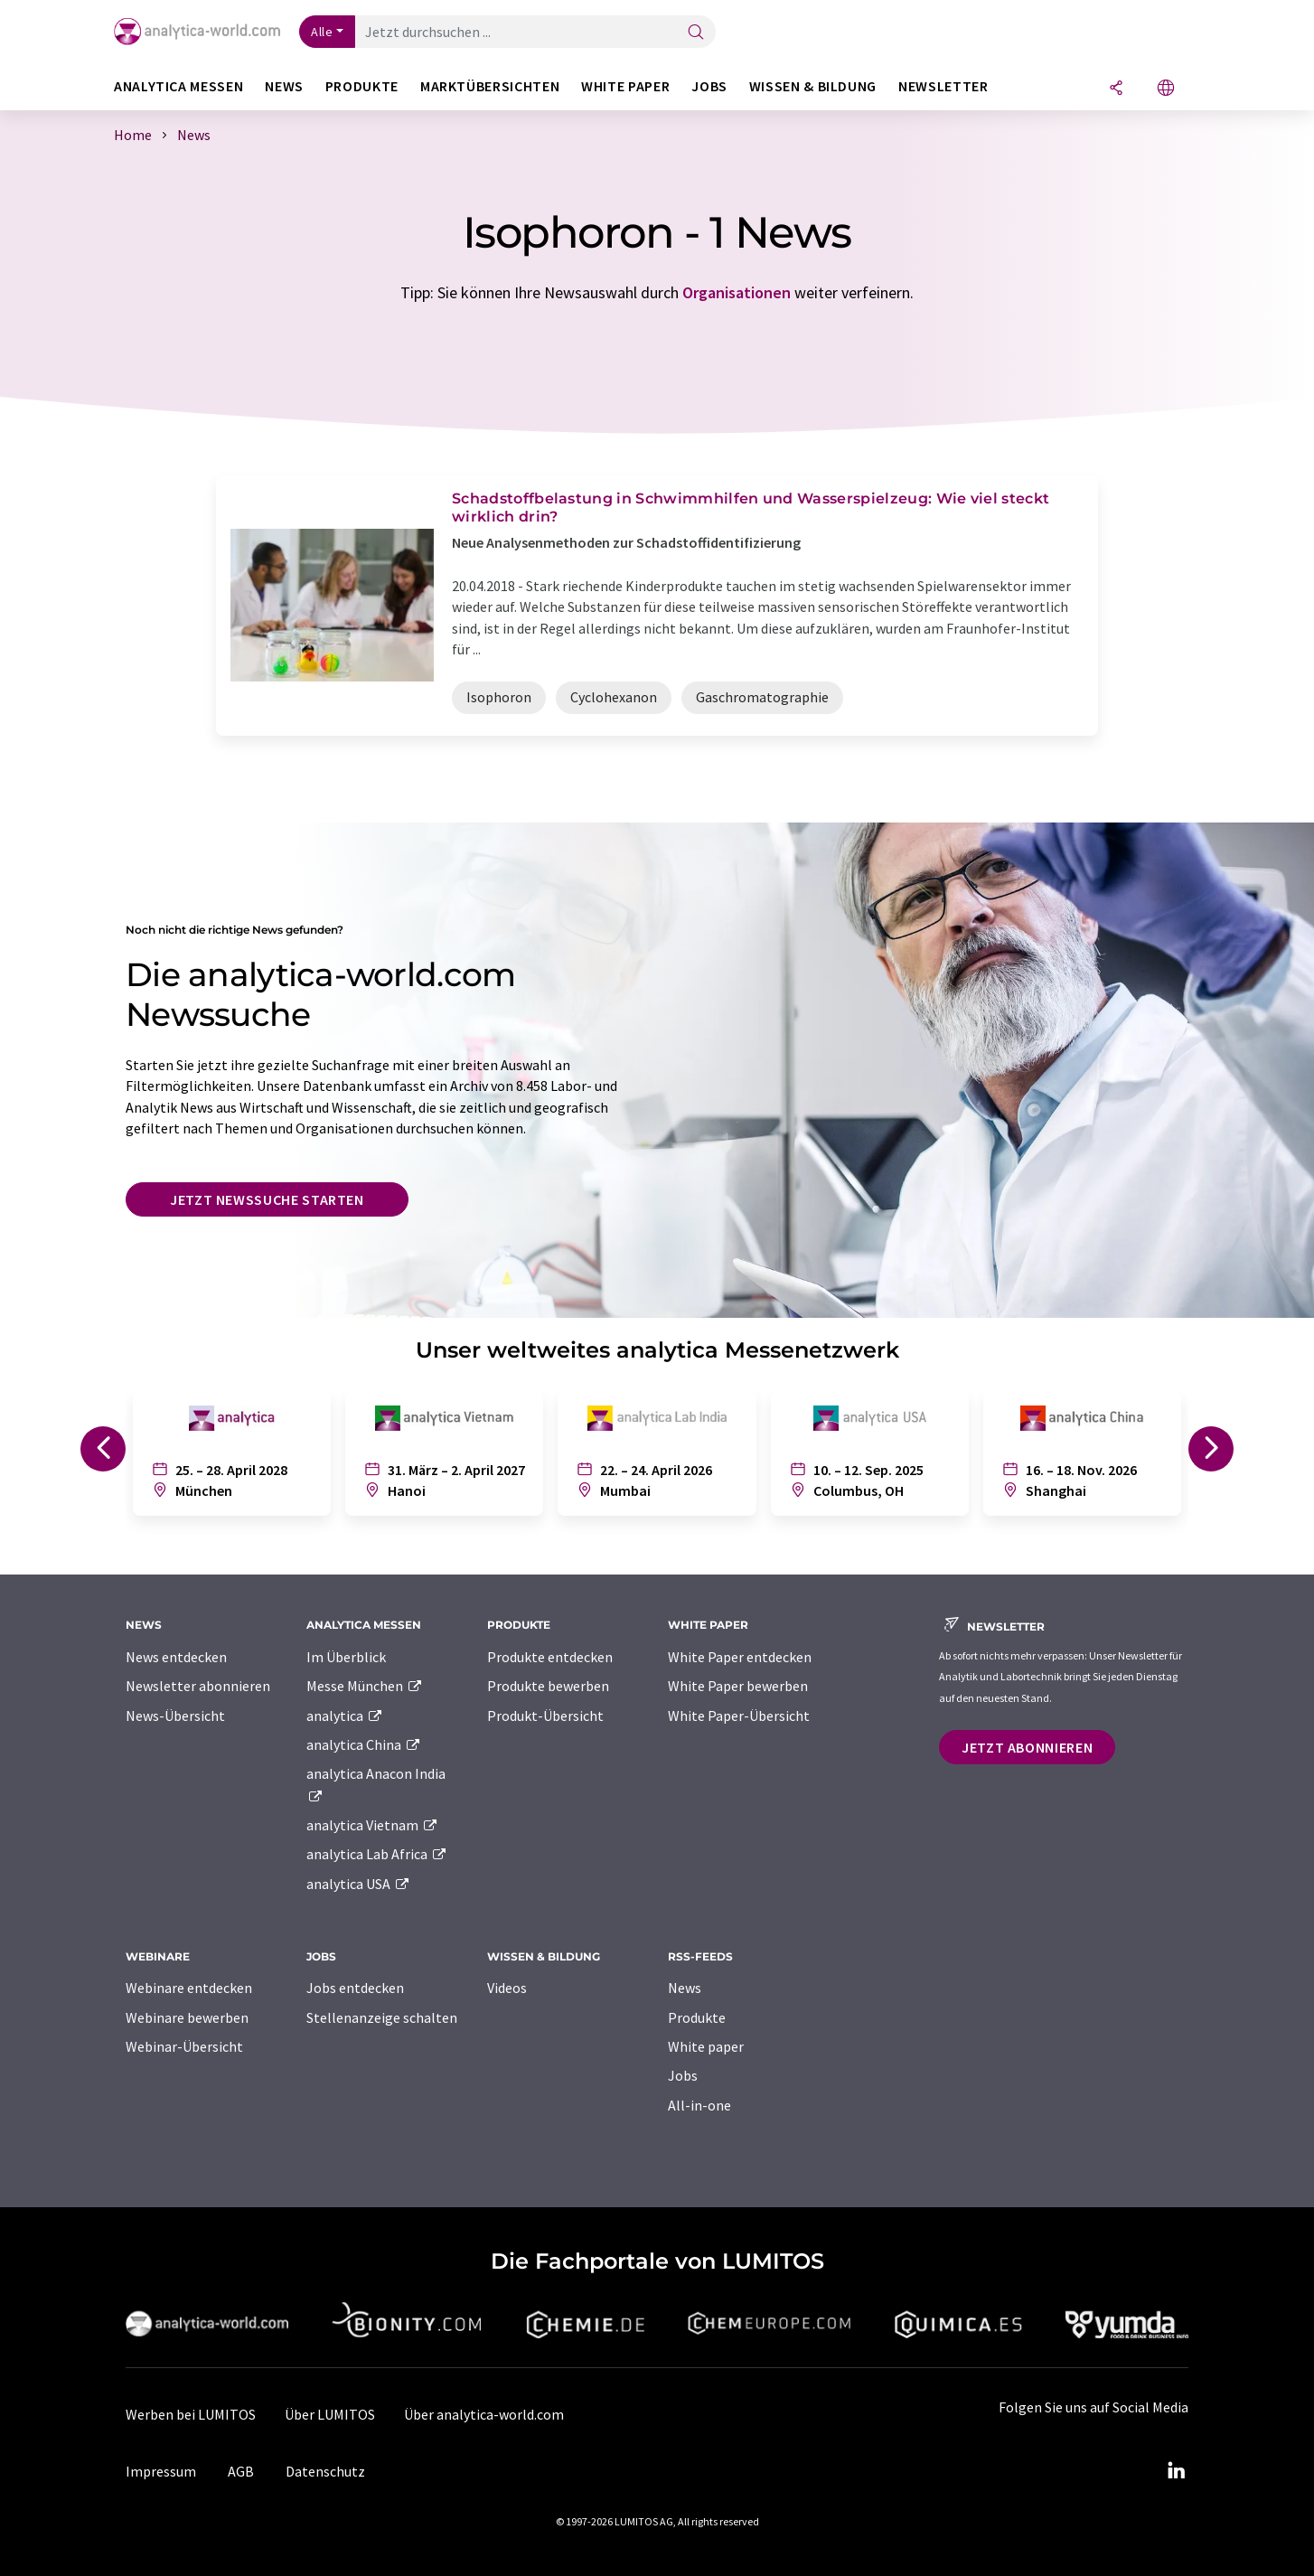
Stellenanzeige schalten (381, 2017)
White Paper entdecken (740, 1657)
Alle (322, 32)
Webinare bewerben (187, 2017)
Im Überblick (346, 1657)
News (684, 1988)
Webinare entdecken (189, 1988)
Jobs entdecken (355, 1988)
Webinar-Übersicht (184, 2046)
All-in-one (699, 2105)
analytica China (363, 1744)
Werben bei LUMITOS (191, 2414)
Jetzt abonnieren (1027, 1747)
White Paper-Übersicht (739, 1715)
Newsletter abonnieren (198, 1686)
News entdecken (176, 1657)
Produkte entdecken (550, 1657)
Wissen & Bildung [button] (813, 86)
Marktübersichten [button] (489, 86)
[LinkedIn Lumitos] (1175, 2471)
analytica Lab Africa (376, 1854)
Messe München (364, 1686)
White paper (706, 2046)
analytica (344, 1715)
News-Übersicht (175, 1715)
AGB (241, 2471)
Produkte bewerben (548, 1686)
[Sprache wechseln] (1165, 89)
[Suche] (696, 33)
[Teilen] (1116, 89)
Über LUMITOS (330, 2414)
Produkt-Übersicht (545, 1715)
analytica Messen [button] (178, 86)
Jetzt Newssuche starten (267, 1199)
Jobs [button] (709, 86)
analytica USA (358, 1884)
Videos (507, 1988)
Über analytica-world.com (484, 2414)
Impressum (161, 2471)
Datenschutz (325, 2471)
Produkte (697, 2017)
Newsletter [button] (943, 86)
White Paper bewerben (738, 1686)
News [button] (284, 86)
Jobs (683, 2075)
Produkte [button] (362, 86)
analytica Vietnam (372, 1825)
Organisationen (736, 292)
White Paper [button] (625, 86)
